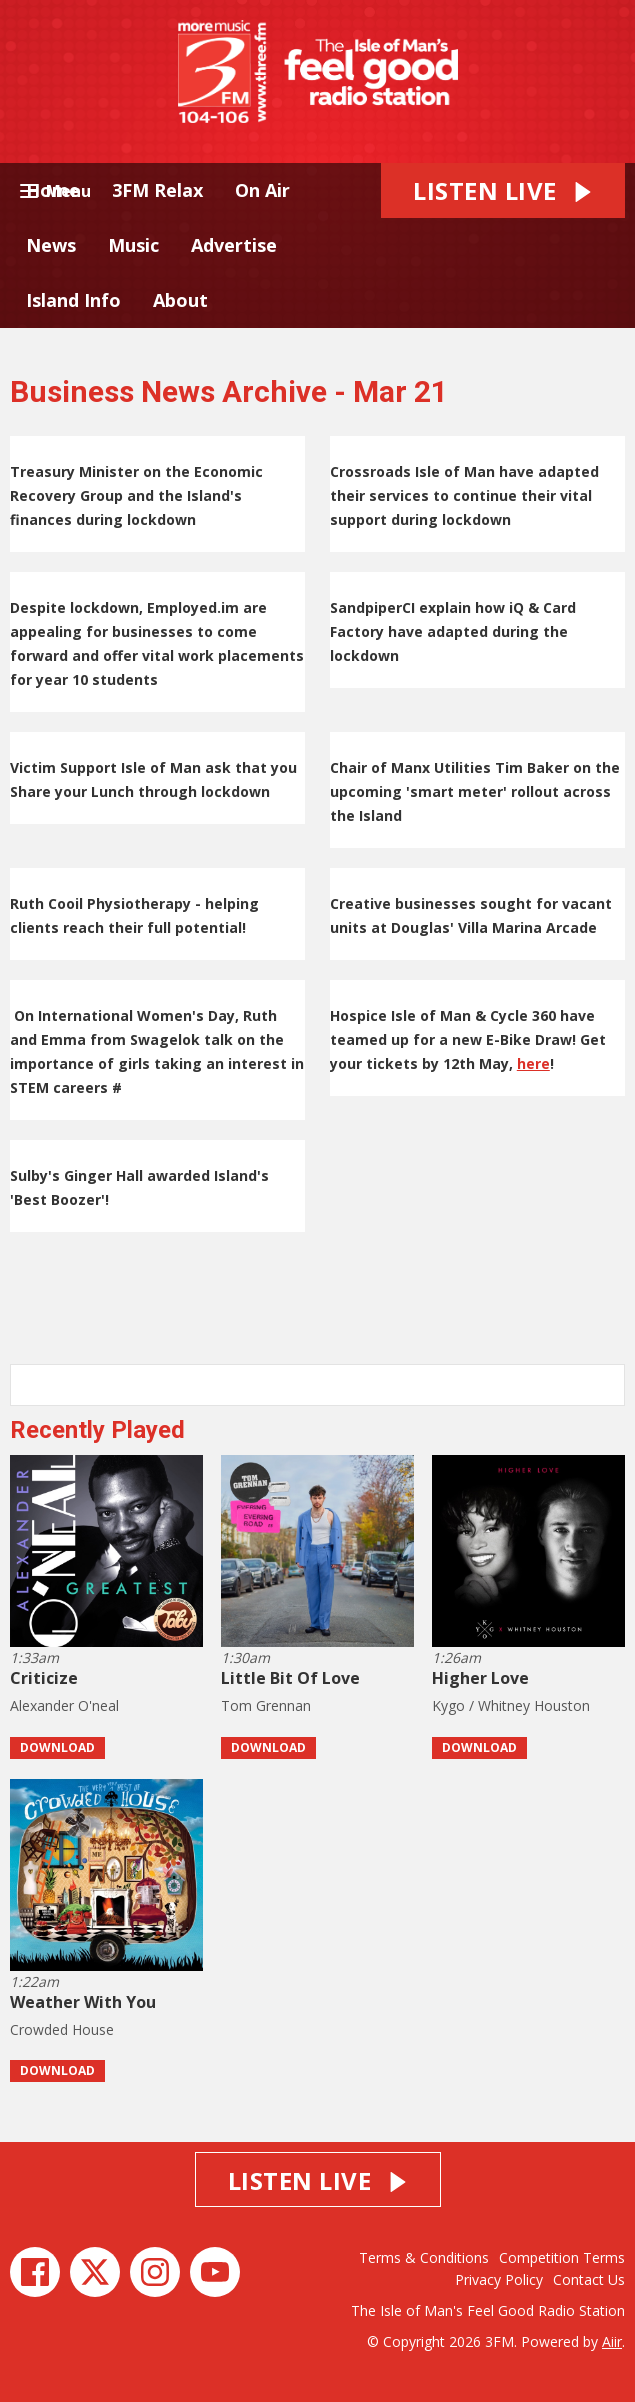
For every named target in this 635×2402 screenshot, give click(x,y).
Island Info (73, 300)
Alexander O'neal (64, 1705)
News (51, 245)
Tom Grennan (266, 1705)
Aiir (612, 2341)
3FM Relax (157, 190)
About (180, 300)
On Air (262, 190)
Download (57, 1747)
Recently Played (97, 1430)
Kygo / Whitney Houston (511, 1705)
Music (133, 245)
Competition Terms (562, 2257)
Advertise (234, 245)
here (533, 1063)
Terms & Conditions (424, 2257)
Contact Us (589, 2279)
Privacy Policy (499, 2279)
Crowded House (62, 2029)
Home (53, 190)
